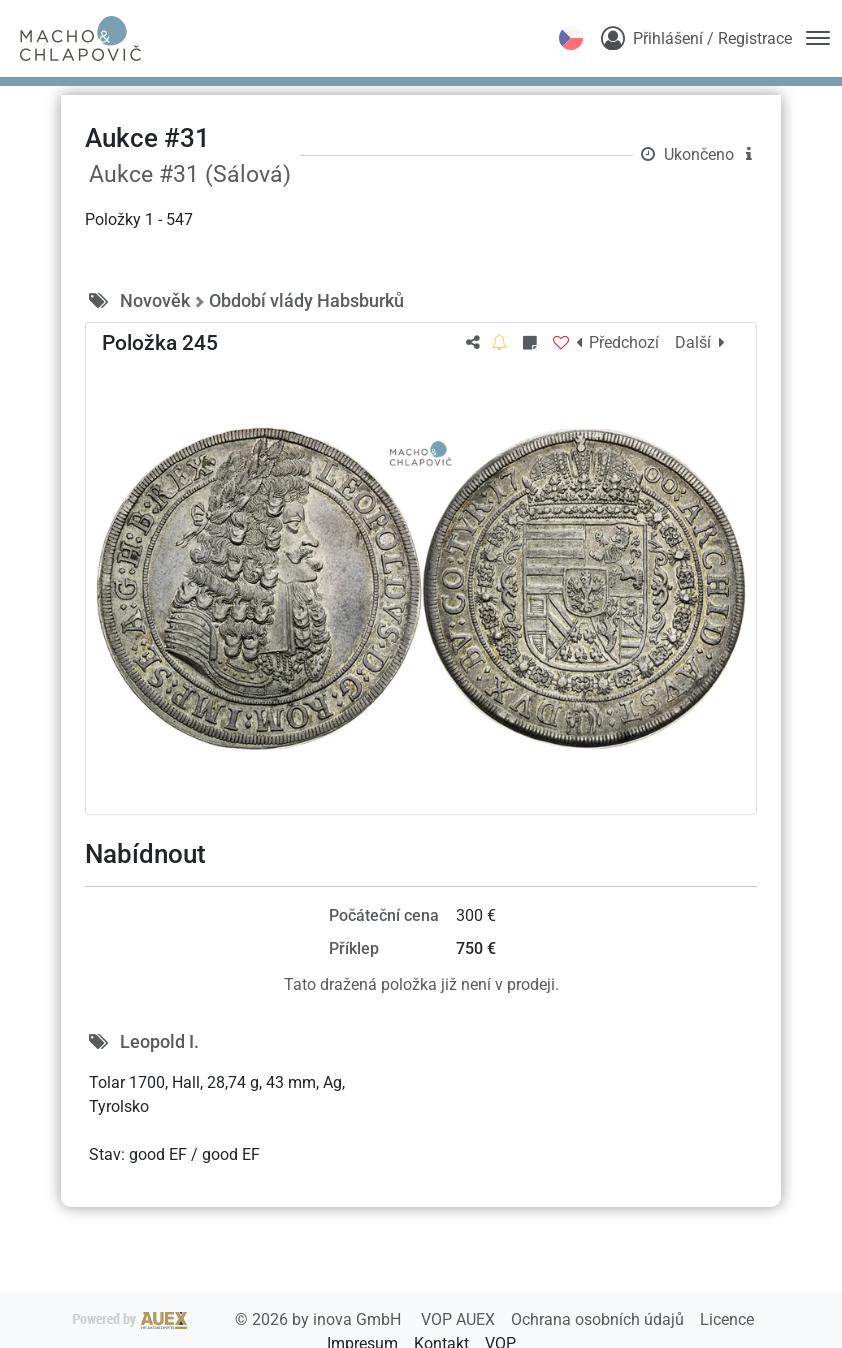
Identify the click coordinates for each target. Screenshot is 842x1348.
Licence (727, 1319)
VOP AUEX (460, 1319)
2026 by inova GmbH (239, 1319)
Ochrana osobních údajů (599, 1319)
